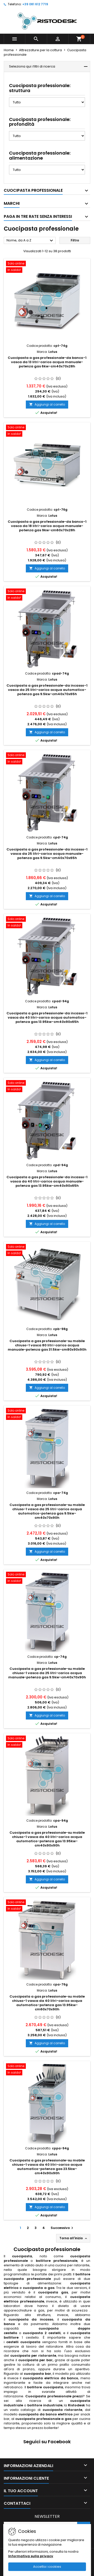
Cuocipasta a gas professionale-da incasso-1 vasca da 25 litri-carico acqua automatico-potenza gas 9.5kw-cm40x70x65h (47, 689)
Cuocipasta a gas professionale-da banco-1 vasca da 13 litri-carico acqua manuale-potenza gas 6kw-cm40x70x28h (47, 362)
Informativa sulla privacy (30, 2556)
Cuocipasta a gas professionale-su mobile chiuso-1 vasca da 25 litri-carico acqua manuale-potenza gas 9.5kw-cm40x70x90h (47, 1673)
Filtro (75, 240)
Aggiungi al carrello (47, 404)
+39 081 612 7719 (35, 4)
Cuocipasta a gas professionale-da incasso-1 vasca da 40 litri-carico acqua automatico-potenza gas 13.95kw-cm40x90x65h (47, 1017)
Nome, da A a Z (30, 241)
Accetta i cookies (47, 2566)
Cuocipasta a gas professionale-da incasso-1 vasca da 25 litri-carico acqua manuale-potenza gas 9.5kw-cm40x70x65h (47, 853)
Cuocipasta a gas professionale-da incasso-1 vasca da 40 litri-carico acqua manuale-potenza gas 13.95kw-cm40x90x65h (47, 1181)
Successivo (62, 2227)
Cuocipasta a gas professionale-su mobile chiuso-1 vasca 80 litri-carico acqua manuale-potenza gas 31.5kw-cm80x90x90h (47, 1345)
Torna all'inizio (73, 2238)
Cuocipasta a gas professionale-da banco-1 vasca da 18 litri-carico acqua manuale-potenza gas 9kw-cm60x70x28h (47, 526)
